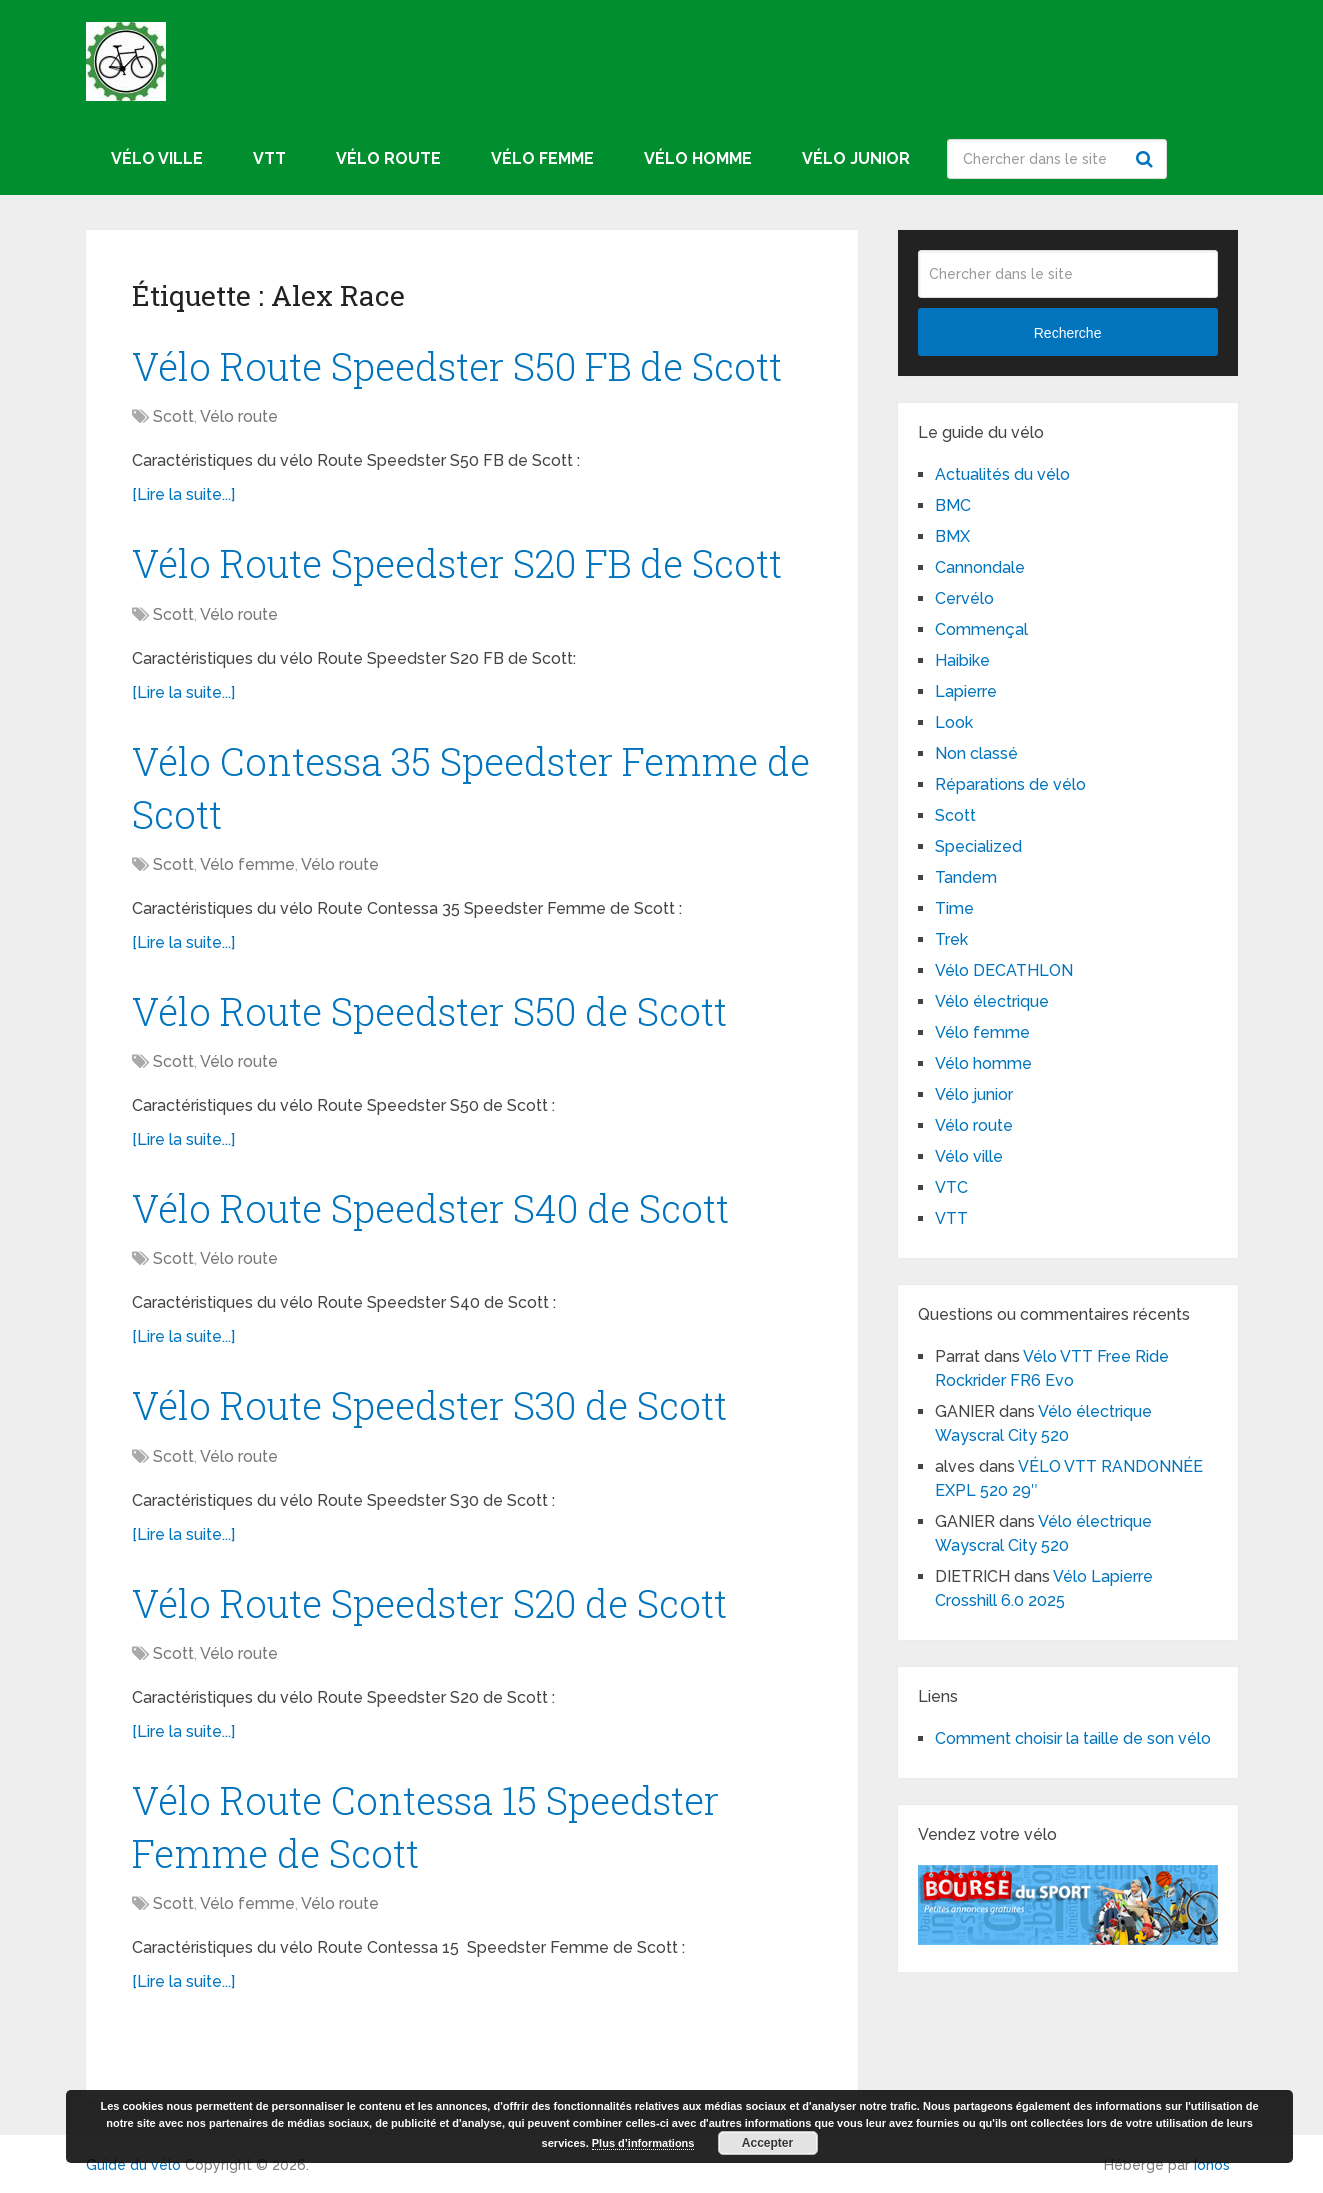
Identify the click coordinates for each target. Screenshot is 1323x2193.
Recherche (1147, 159)
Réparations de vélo (1010, 784)
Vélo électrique (992, 1001)
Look (954, 722)
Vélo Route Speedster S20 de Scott (429, 1603)
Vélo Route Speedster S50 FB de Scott (457, 366)
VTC (951, 1187)
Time (954, 908)
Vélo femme (542, 158)
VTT (269, 158)
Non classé (976, 753)
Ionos (1212, 2165)
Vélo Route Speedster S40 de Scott (430, 1208)
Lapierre (966, 691)
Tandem (966, 877)
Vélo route (388, 158)
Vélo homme (698, 158)
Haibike (962, 660)
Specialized (978, 846)
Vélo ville (157, 158)
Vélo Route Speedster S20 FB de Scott (457, 563)
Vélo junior (856, 158)
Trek (951, 939)
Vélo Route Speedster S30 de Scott (429, 1405)
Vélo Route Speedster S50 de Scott (429, 1011)
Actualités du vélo (1002, 474)
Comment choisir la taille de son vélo (1073, 1738)
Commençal (981, 629)
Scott (173, 416)
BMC (953, 505)
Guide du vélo (133, 2165)
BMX (952, 536)
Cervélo (964, 598)
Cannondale (980, 567)
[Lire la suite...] (183, 494)
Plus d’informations (643, 2143)
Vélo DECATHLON (1004, 970)
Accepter (767, 2143)
